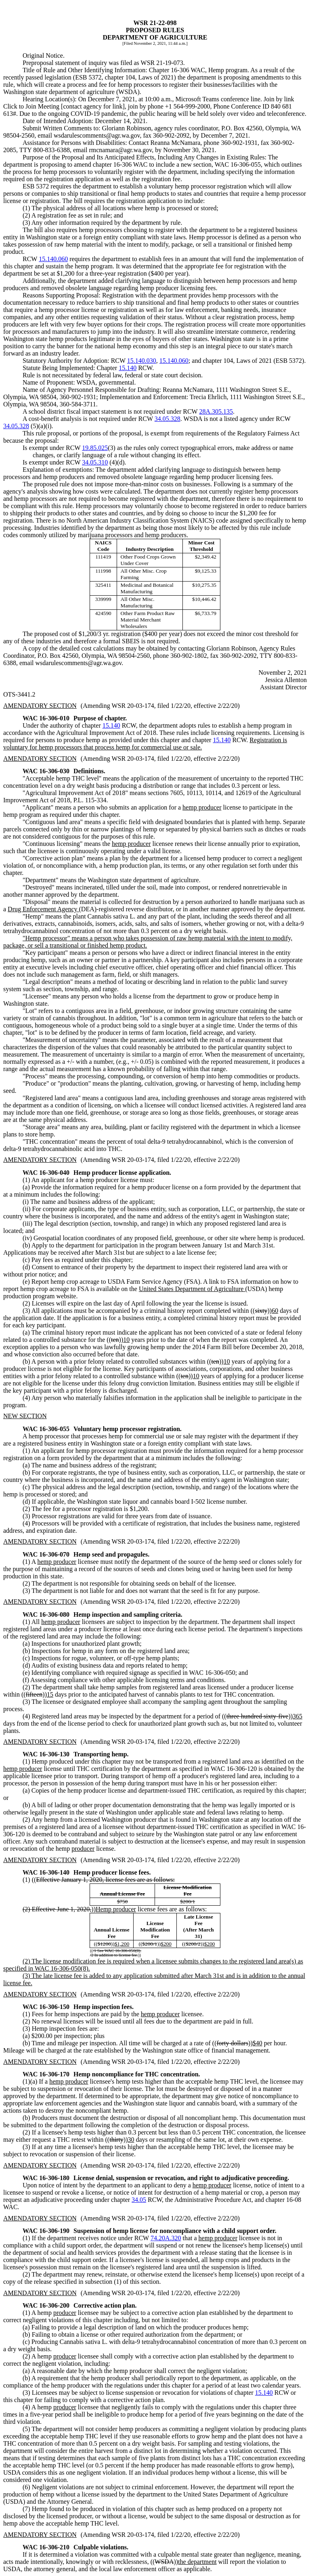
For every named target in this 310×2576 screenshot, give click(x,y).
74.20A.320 (166, 2238)
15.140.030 (141, 360)
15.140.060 (53, 258)
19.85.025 (95, 447)
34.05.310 (95, 462)
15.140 (127, 367)
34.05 (139, 2199)
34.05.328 (167, 418)
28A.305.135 (216, 411)
